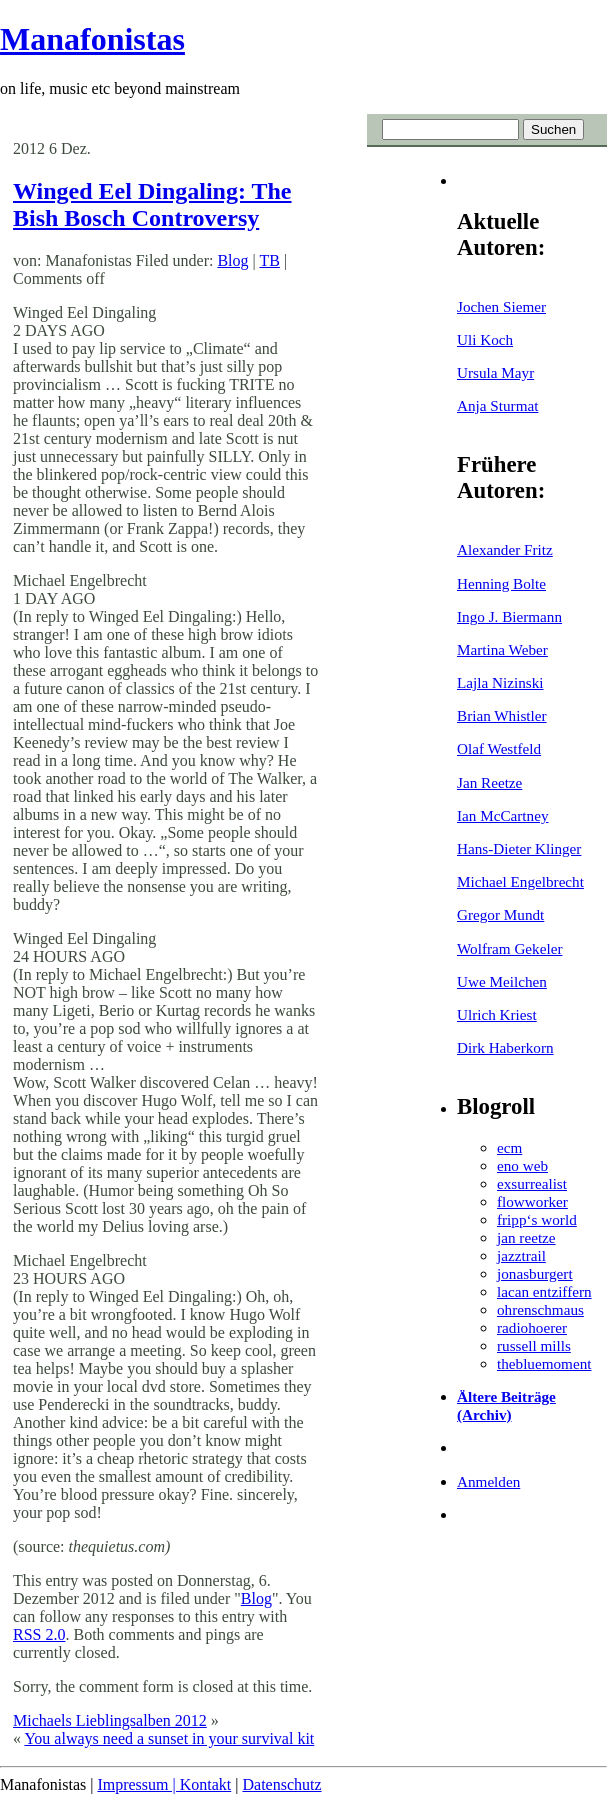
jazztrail (521, 1255)
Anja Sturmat (497, 405)
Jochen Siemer (501, 306)
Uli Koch (485, 339)
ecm (509, 1147)
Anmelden (488, 1481)
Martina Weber (502, 649)
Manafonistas (92, 39)
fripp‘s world (537, 1219)
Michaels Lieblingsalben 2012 (110, 1720)
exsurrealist (532, 1183)
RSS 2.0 (39, 1634)
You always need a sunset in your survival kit (169, 1738)
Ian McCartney (503, 815)
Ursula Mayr (495, 372)
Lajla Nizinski (500, 682)
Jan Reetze (489, 782)
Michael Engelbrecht (520, 881)
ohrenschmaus (540, 1309)
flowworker (532, 1201)
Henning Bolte (501, 583)
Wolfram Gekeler (509, 948)
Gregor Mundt (500, 914)
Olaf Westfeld (499, 748)
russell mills (534, 1345)
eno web (522, 1165)
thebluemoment (544, 1363)
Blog (232, 260)
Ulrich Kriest (497, 1014)
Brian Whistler (502, 715)
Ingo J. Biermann (509, 616)
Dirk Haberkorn (505, 1047)
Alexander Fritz (505, 549)
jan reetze (526, 1237)
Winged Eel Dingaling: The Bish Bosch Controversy (152, 204)
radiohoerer (532, 1327)
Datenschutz (281, 1784)
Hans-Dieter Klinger (519, 848)
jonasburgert (535, 1273)
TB (269, 260)
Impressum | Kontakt (164, 1784)
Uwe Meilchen (502, 981)
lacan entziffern (544, 1291)
